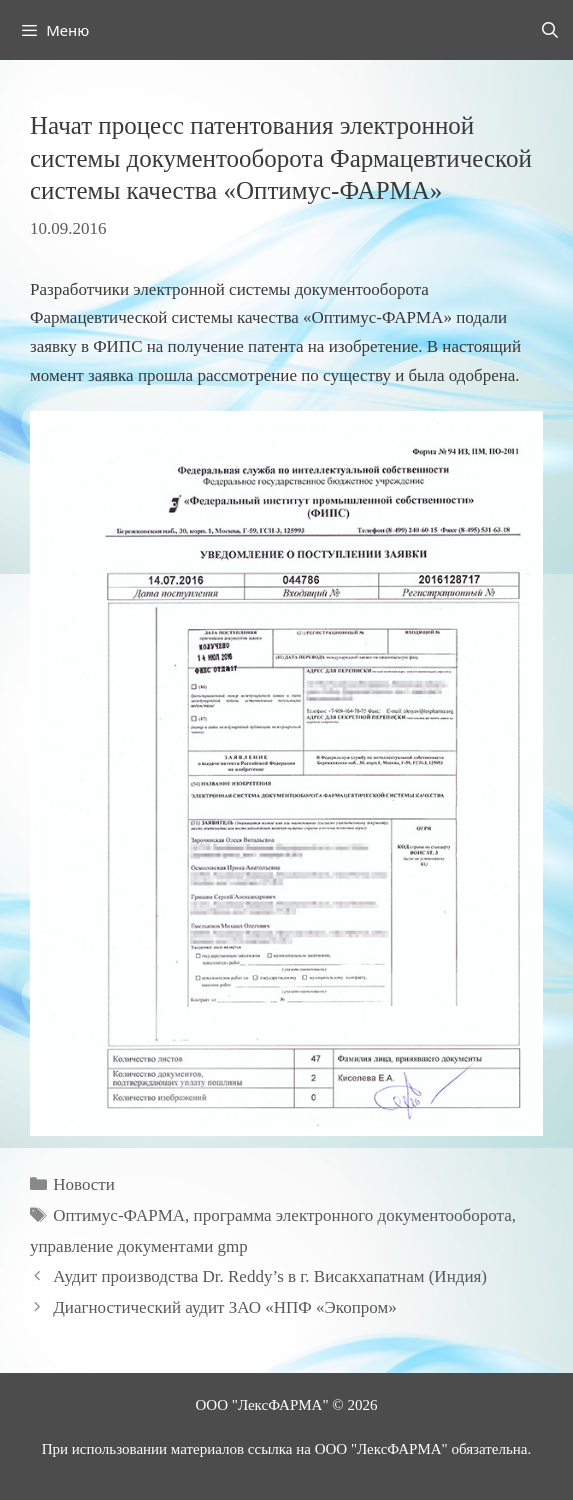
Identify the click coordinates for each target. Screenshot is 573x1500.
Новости (84, 1184)
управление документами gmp (139, 1246)
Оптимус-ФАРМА (119, 1215)
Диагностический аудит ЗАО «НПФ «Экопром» (224, 1307)
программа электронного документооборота (353, 1215)
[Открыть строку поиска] (549, 30)
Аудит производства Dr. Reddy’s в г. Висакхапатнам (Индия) (270, 1276)
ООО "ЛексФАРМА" (262, 1405)
